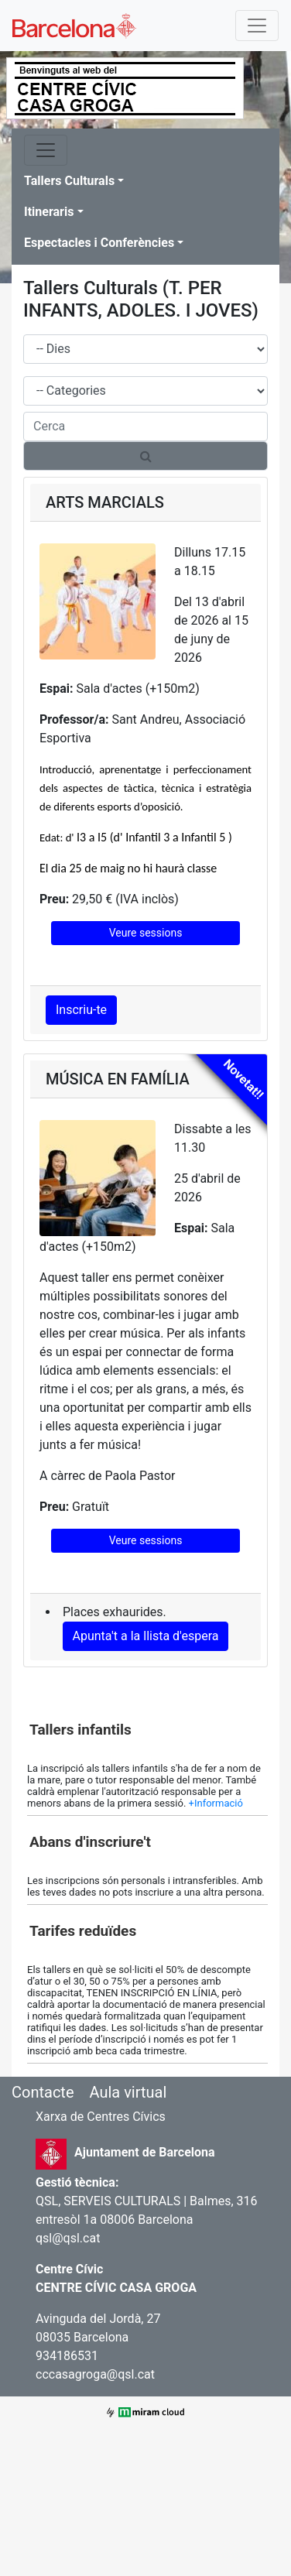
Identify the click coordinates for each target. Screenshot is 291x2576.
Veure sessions (146, 933)
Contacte (43, 2092)
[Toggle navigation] (257, 25)
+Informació (216, 1803)
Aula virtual (127, 2092)
